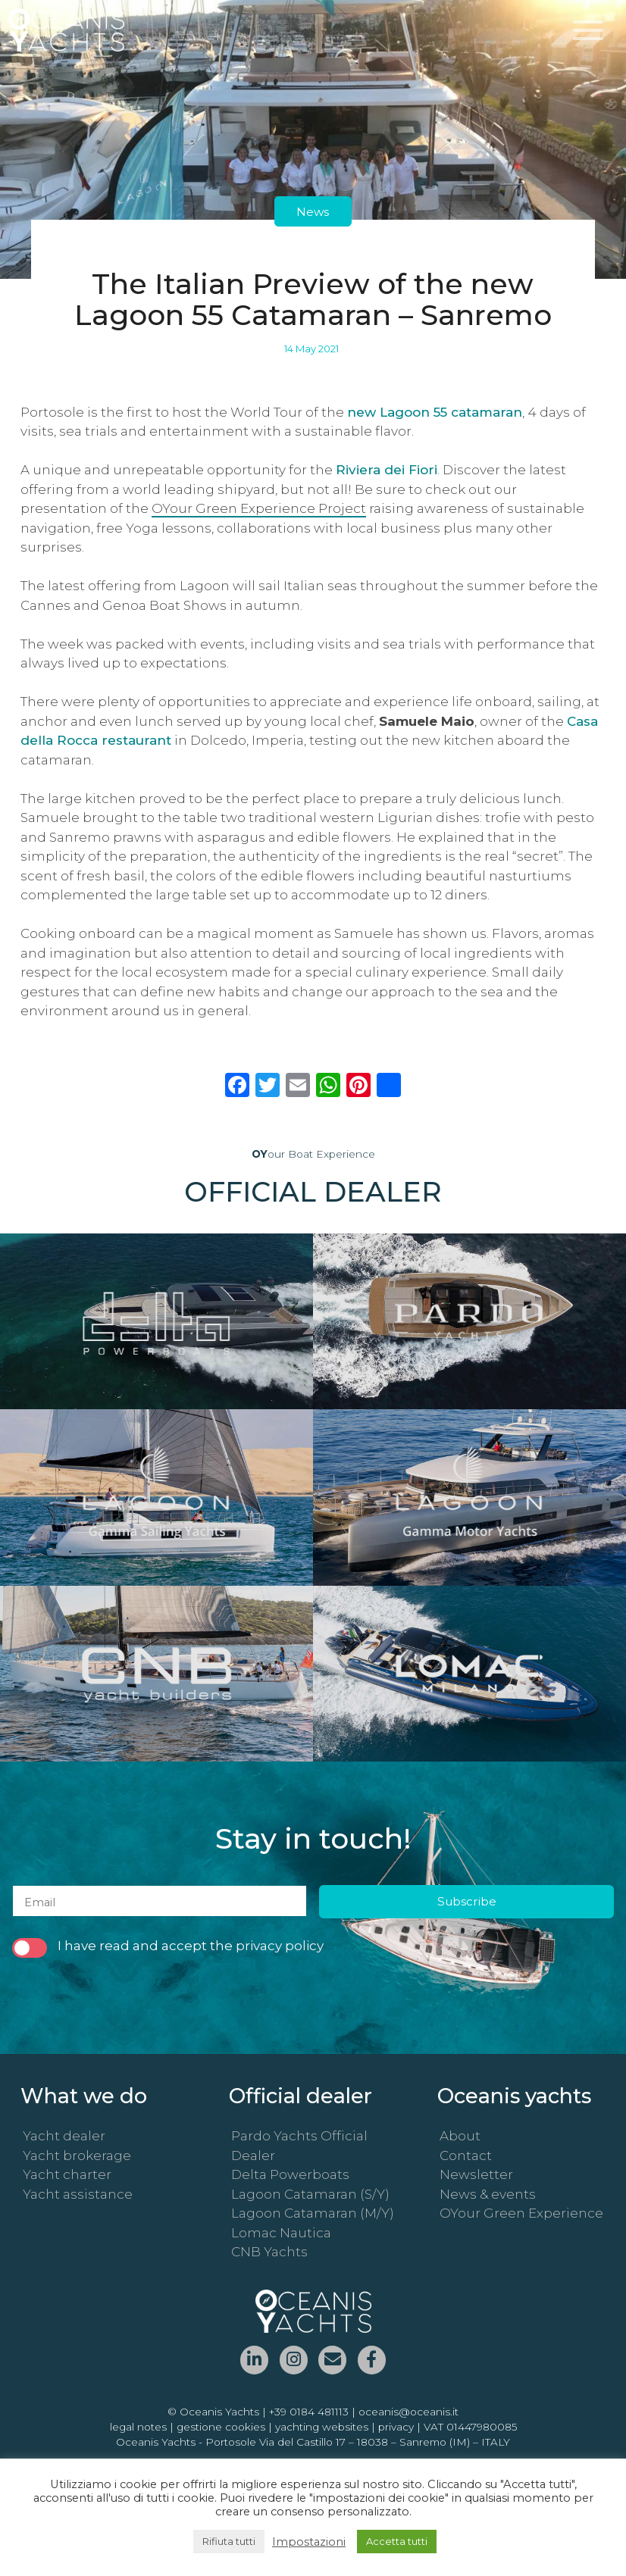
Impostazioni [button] (309, 2542)
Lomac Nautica (281, 2233)
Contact (466, 2156)
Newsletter (476, 2176)
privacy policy (280, 1947)
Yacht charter (67, 2176)
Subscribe (466, 1902)
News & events (488, 2194)
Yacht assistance (78, 2194)
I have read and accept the (168, 1949)
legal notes (138, 2428)
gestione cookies (221, 2428)
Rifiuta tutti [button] (228, 2541)
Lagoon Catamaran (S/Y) (310, 2194)
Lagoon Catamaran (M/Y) (312, 2214)
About (460, 2137)
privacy (396, 2428)
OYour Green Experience (521, 2214)
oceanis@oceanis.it (408, 2412)
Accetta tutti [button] (396, 2541)
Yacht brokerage (77, 2156)
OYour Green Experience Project (259, 508)
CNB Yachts (269, 2253)
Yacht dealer (64, 2137)
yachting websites (321, 2428)
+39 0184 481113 (309, 2412)
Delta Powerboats (290, 2176)
